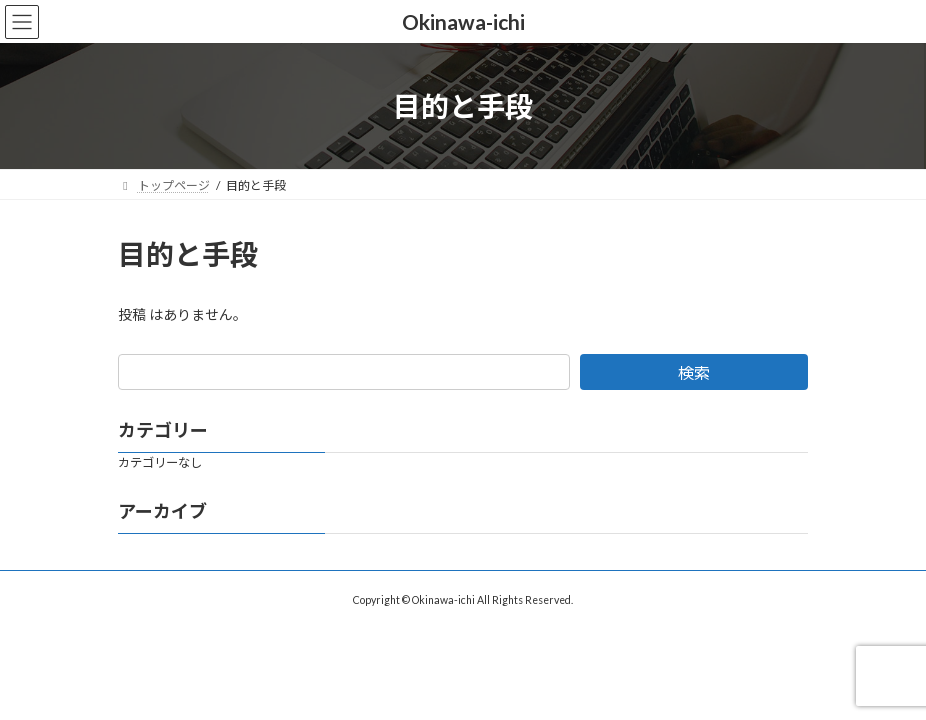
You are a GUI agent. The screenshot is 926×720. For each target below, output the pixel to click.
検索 (694, 372)
